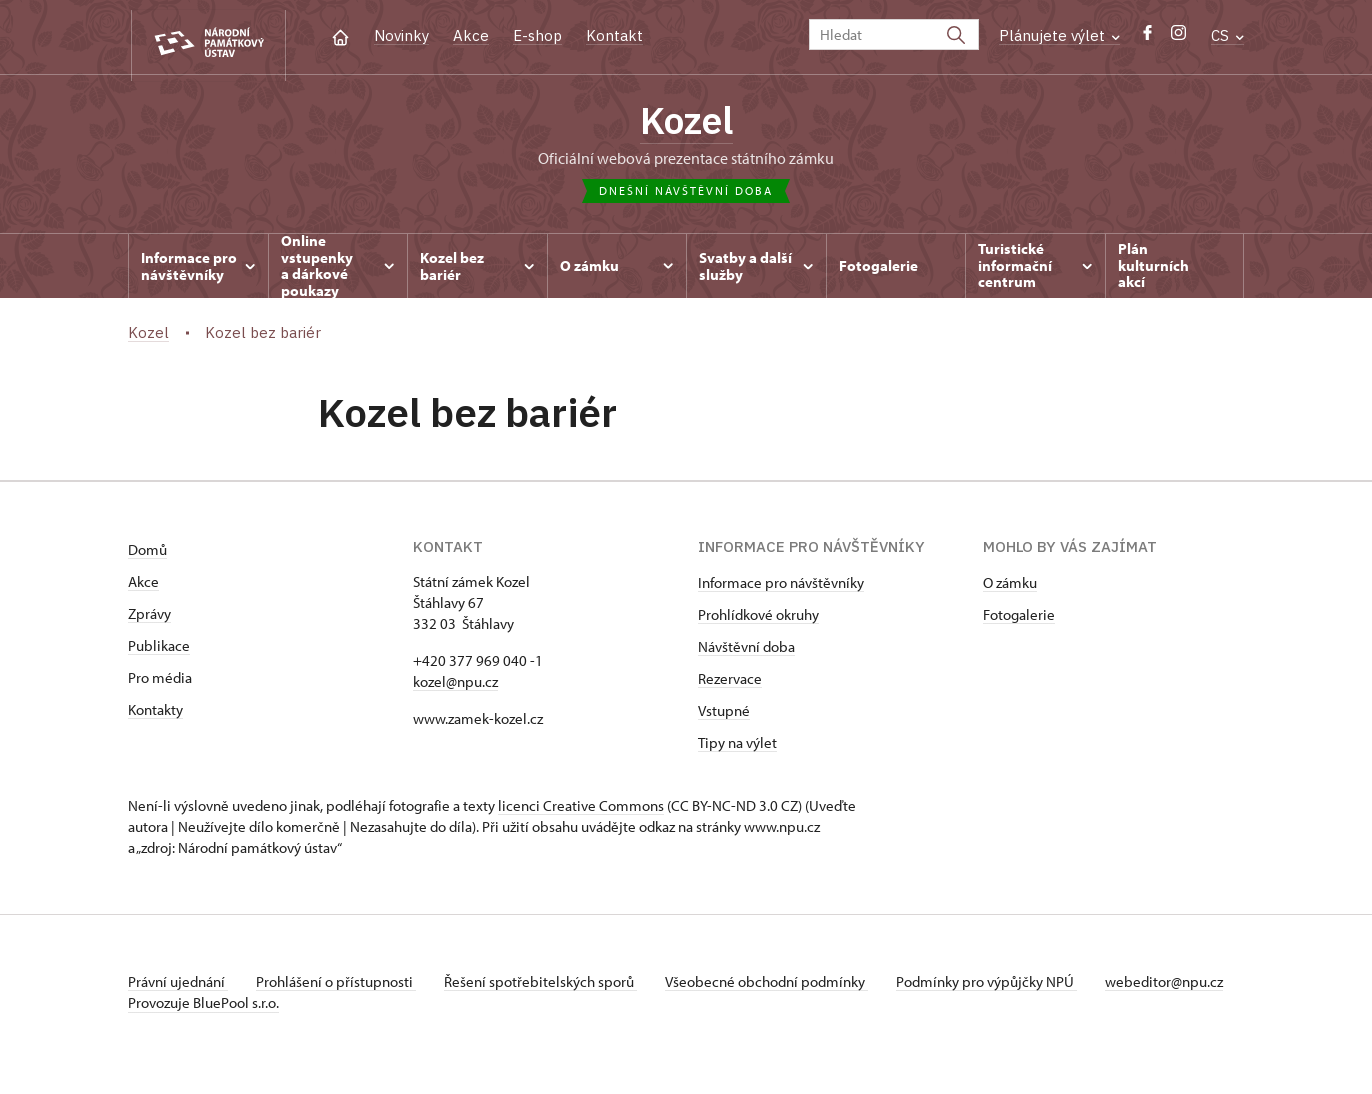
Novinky (401, 35)
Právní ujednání (178, 985)
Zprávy (149, 617)
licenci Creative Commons (581, 809)
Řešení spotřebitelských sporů (548, 985)
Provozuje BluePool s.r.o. (203, 1027)
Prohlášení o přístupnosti (340, 985)
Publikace (159, 649)
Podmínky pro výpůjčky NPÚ (1001, 985)
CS (1227, 35)
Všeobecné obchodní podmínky (778, 985)
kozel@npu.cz (455, 685)
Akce (471, 35)
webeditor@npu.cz (187, 1006)
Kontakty (155, 713)
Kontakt (614, 35)
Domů (147, 553)
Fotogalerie (1019, 618)
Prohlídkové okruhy (758, 618)
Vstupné (724, 714)
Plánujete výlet (1059, 35)
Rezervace (730, 682)
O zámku (1010, 586)
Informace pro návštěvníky (781, 586)
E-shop (537, 35)
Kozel (686, 123)
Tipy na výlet (737, 746)
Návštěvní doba (746, 650)
